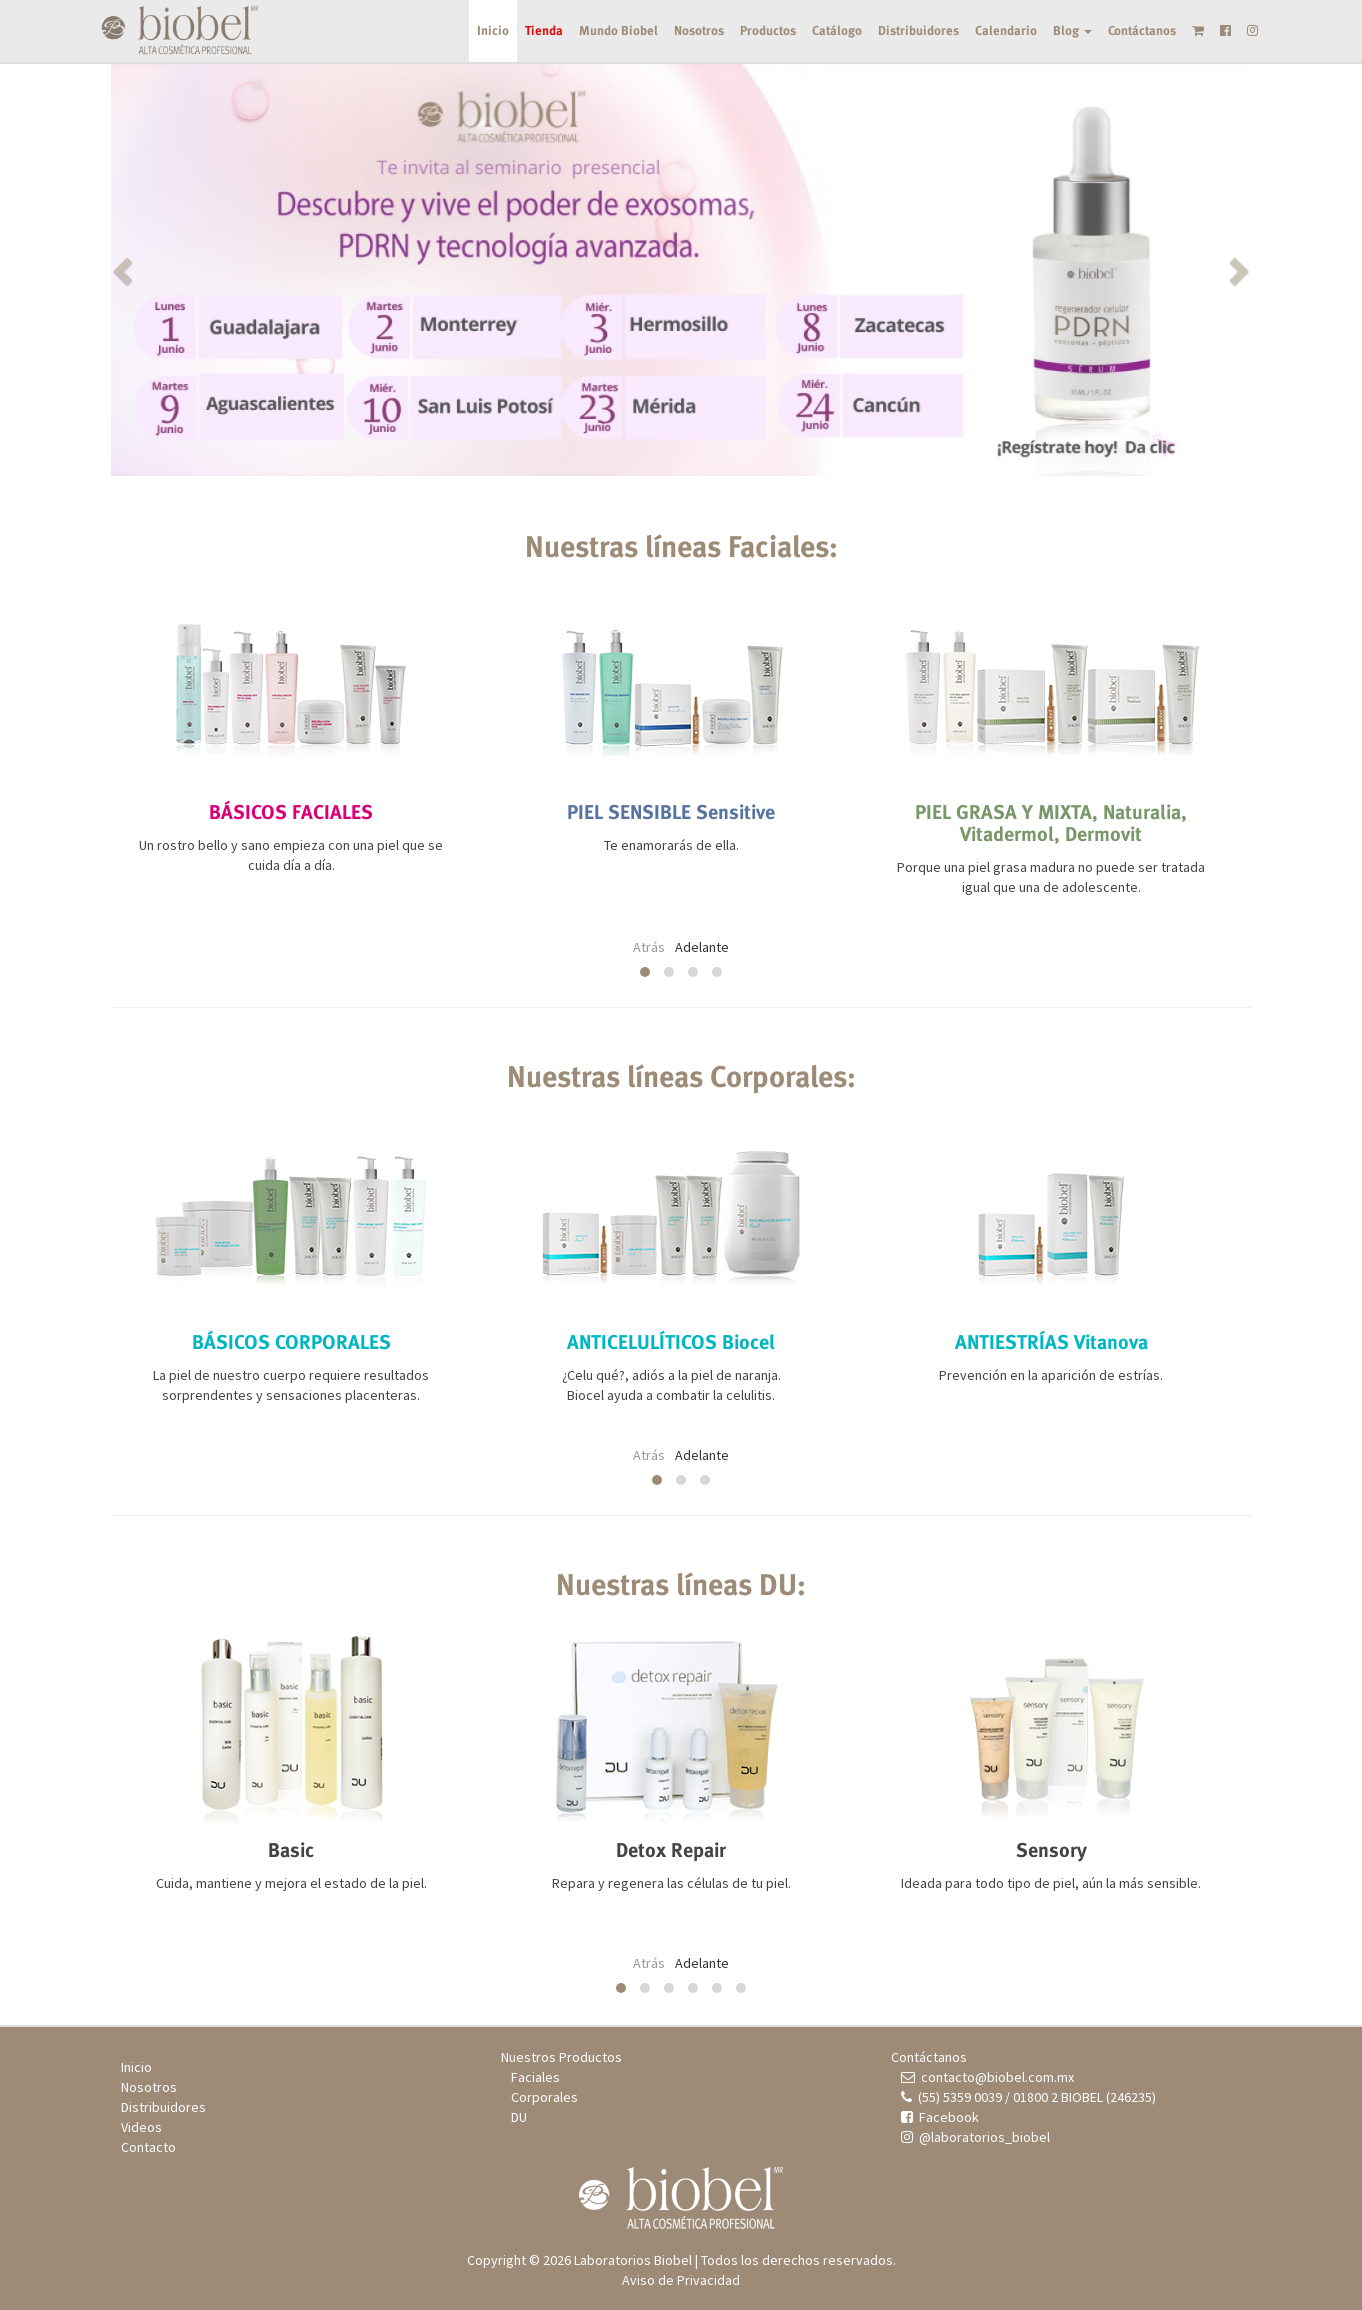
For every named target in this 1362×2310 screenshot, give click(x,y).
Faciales (535, 2077)
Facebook (940, 2117)
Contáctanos (1142, 30)
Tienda (544, 30)
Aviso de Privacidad (681, 2280)
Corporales (544, 2097)
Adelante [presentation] (702, 947)
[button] (196, 270)
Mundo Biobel (618, 30)
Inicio (493, 30)
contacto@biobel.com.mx (987, 2077)
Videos (141, 2127)
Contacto (148, 2147)
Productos (768, 30)
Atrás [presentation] (649, 947)
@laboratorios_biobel (975, 2137)
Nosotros (699, 30)
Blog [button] (1072, 30)
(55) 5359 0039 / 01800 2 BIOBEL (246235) (1028, 2097)
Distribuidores (918, 30)
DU (519, 2117)
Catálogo (837, 30)
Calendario (1006, 30)
